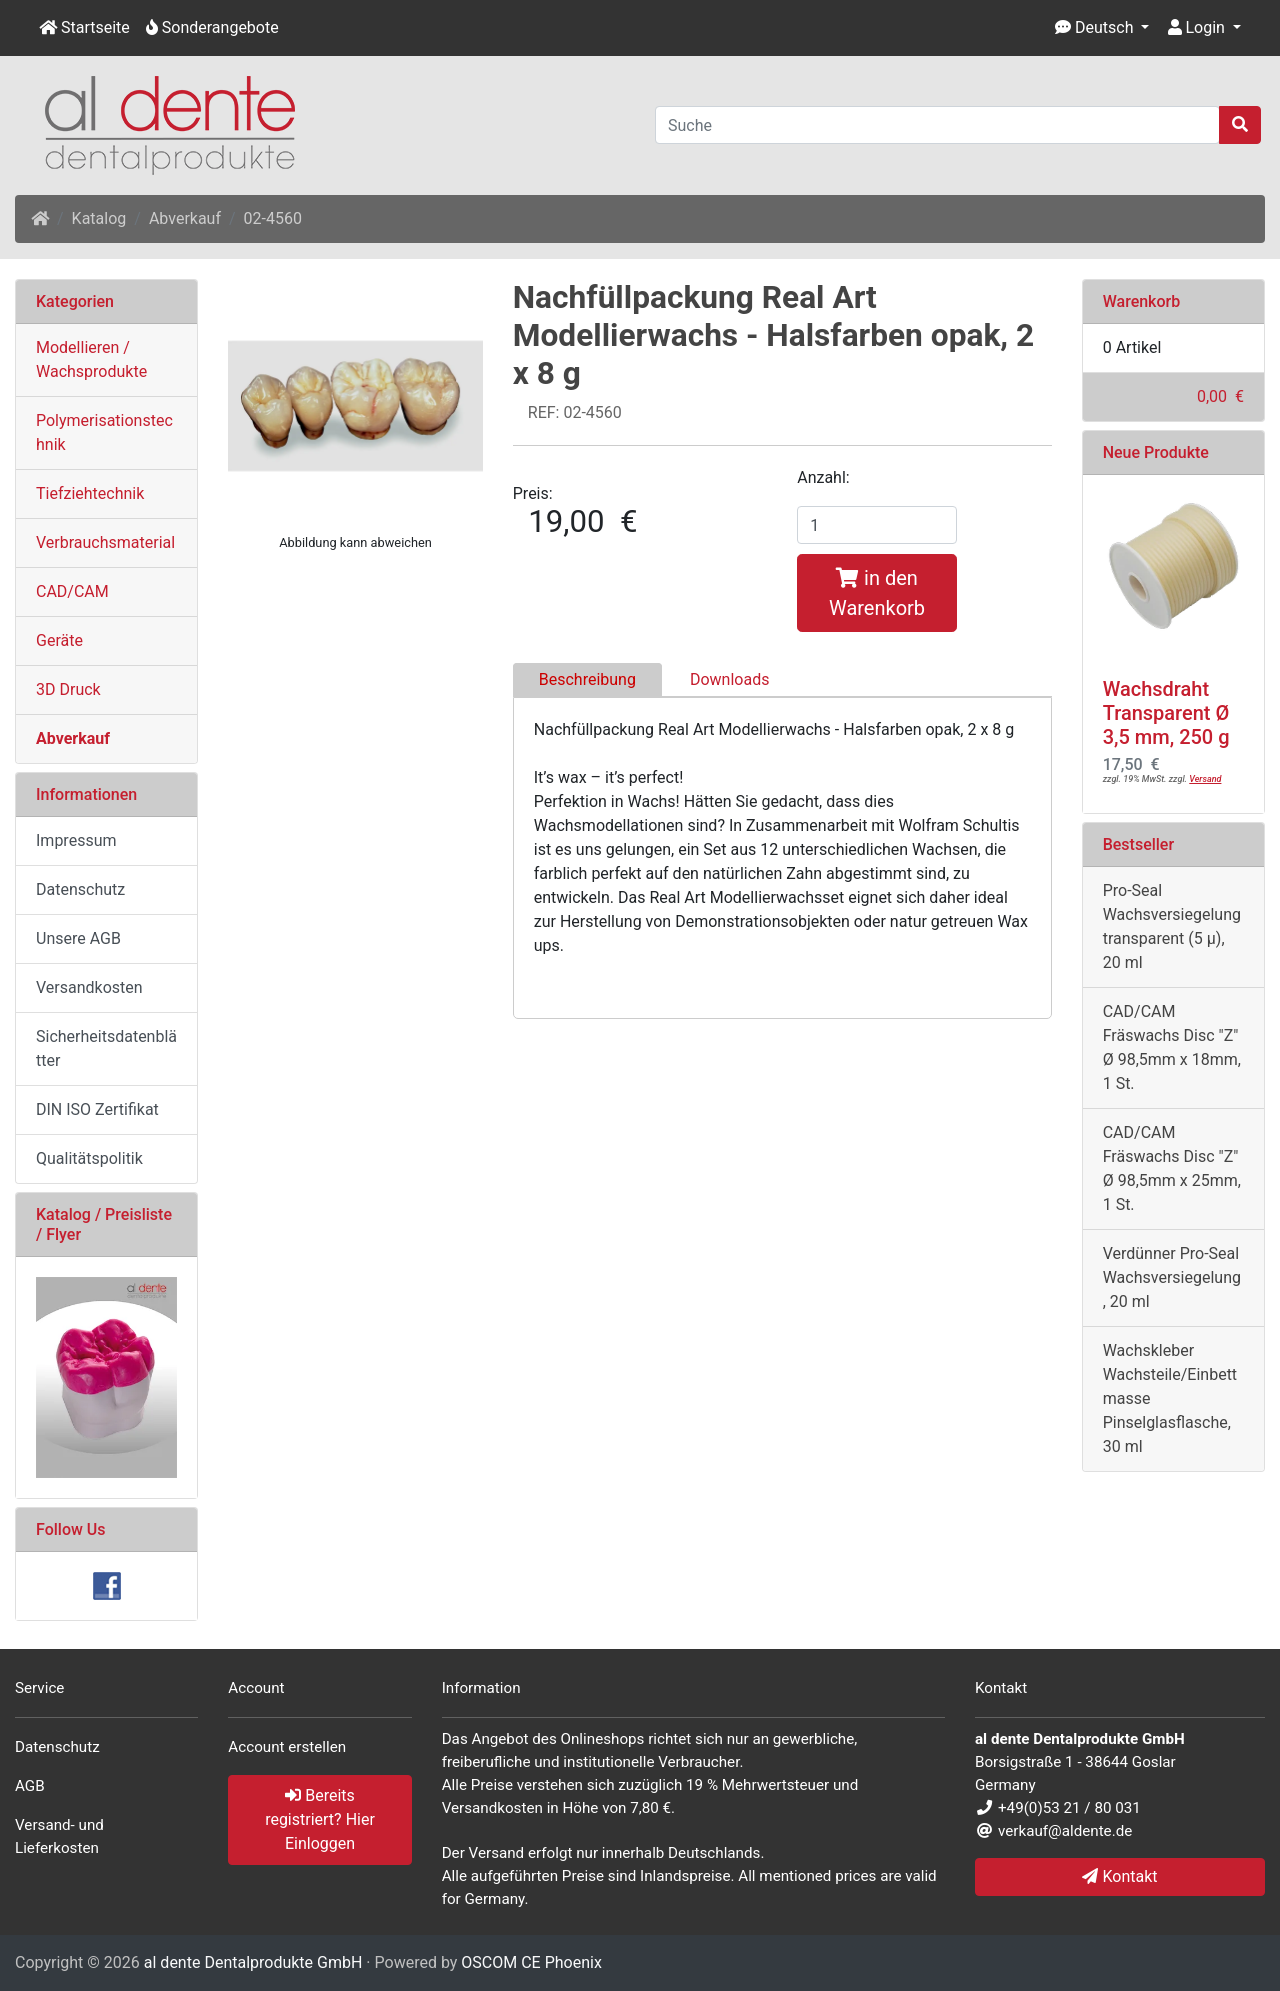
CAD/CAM (72, 591)
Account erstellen (287, 1747)
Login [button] (1196, 27)
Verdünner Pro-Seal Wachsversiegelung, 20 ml (1172, 1277)
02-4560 (273, 218)
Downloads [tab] (729, 679)
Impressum (76, 840)
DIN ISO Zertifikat (97, 1109)
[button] (1102, 28)
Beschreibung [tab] (587, 679)
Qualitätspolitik (89, 1158)
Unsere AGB (78, 938)
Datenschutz (80, 889)
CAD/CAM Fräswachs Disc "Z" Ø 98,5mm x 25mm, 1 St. (1172, 1168)
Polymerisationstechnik (104, 432)
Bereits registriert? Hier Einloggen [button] (320, 1819)
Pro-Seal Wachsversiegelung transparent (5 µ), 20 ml (1172, 926)
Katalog (99, 218)
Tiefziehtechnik (90, 493)
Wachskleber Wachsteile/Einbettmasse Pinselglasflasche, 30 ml (1170, 1398)
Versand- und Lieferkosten (59, 1836)
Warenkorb (1142, 301)
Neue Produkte (1156, 452)
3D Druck (68, 689)
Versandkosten (89, 987)
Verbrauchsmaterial (105, 542)
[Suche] (937, 125)
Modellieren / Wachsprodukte (91, 359)
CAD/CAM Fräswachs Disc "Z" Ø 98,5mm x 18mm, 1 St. (1172, 1047)
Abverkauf (185, 218)
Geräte (59, 640)
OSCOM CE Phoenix (531, 1962)
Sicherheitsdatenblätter (106, 1048)
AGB (30, 1786)
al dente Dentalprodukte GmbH (253, 1962)
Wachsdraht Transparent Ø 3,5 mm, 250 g (1166, 713)
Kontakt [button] (1119, 1876)
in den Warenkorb (877, 593)
